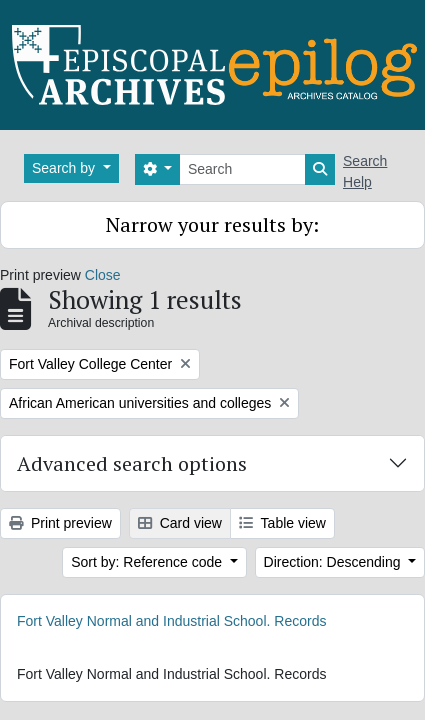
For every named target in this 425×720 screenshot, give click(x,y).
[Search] (242, 169)
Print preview (60, 523)
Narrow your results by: (212, 224)
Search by (65, 168)
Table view (282, 523)
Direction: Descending (334, 562)
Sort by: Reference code (148, 562)
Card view (180, 523)
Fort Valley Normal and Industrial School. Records (171, 621)
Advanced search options (132, 463)
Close (103, 275)
